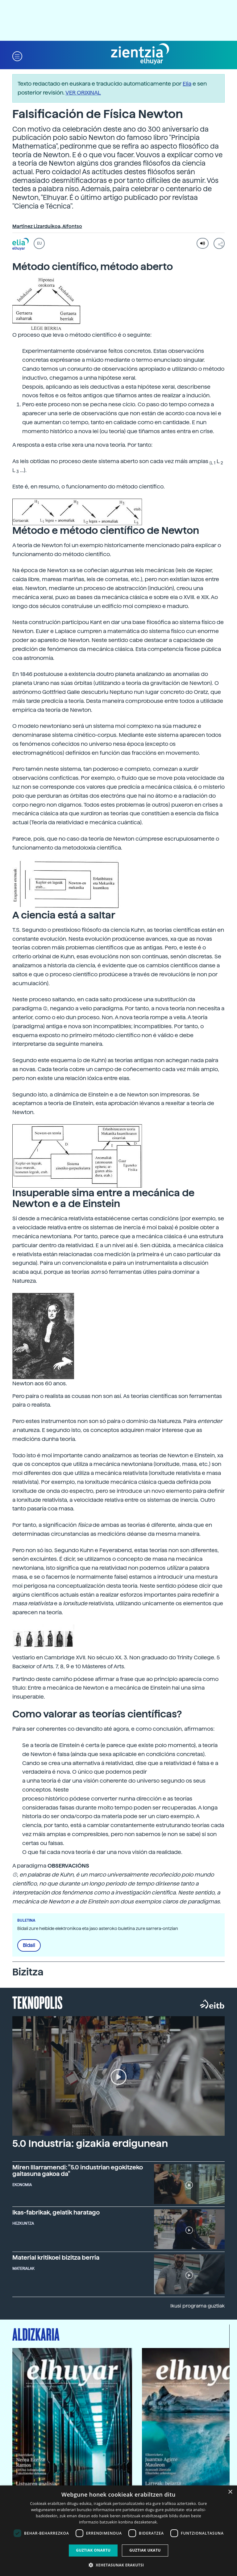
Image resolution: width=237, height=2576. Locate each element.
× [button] (230, 2492)
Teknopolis (37, 2002)
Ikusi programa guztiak (197, 2306)
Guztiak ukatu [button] (145, 2550)
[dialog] (118, 2530)
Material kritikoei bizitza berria (55, 2257)
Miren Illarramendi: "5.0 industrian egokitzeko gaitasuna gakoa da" (77, 2170)
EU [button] (39, 243)
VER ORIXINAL (83, 92)
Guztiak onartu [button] (93, 2550)
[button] (17, 56)
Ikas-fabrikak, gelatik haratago (56, 2212)
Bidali (29, 1945)
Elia (187, 83)
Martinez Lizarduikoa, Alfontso (47, 226)
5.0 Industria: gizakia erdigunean (90, 2143)
